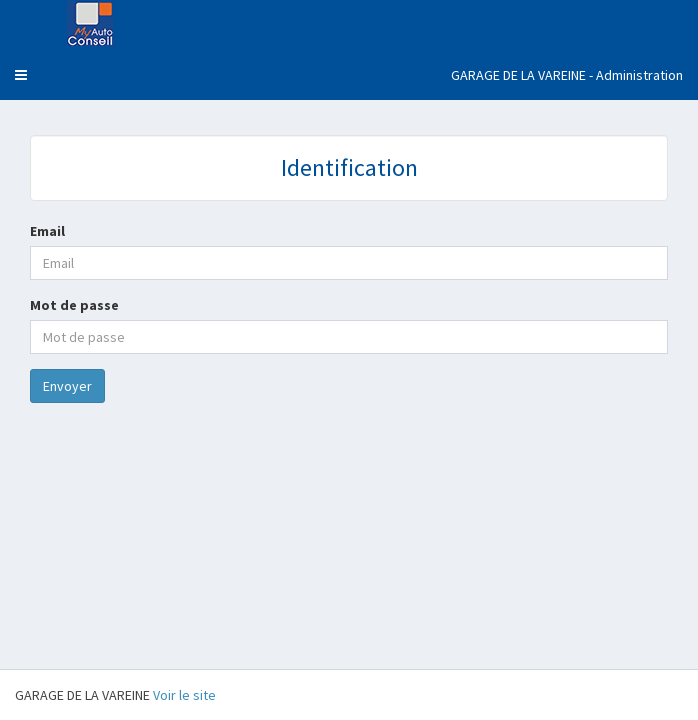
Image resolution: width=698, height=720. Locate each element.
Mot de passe (74, 305)
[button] (21, 75)
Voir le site (184, 695)
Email (47, 231)
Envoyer (67, 386)
